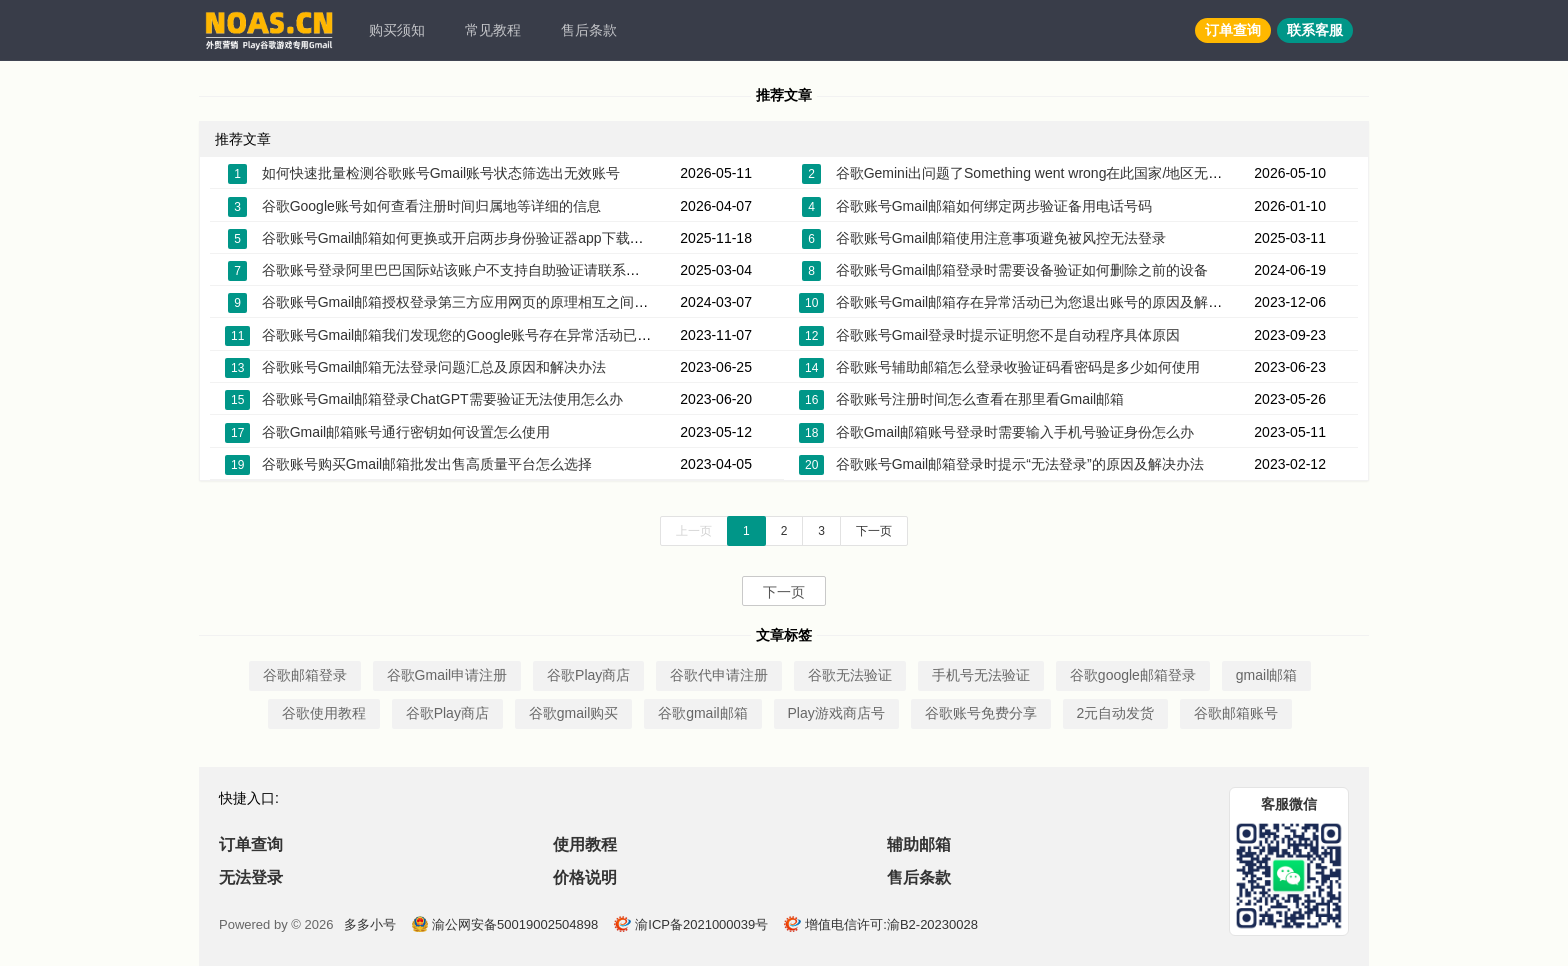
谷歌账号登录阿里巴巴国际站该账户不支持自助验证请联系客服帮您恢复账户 (500, 270)
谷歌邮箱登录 (305, 675)
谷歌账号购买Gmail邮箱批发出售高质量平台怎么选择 (427, 464)
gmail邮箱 (1266, 675)
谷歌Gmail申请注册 (447, 675)
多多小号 (370, 924)
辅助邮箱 (919, 844)
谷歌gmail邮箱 (702, 713)
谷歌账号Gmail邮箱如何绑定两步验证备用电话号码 (994, 206)
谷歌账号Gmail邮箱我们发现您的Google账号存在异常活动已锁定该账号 (485, 335)
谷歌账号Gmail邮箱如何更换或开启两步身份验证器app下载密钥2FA (472, 238)
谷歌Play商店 (588, 675)
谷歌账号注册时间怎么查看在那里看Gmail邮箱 (980, 399)
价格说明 (585, 877)
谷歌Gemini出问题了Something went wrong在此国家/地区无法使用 (1043, 173)
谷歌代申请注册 (719, 675)
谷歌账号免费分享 (981, 713)
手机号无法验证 (981, 675)
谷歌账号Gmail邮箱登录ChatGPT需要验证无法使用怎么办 (442, 399)
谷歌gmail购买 (573, 713)
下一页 (874, 531)
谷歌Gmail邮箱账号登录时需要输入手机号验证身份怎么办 (1015, 432)
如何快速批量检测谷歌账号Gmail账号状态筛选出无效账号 (441, 173)
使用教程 (585, 844)
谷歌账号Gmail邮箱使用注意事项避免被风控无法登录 (1001, 238)
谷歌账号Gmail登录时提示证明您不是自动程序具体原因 (1008, 335)
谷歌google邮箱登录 (1133, 675)
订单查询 (1233, 30)
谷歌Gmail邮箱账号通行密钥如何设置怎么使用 (406, 432)
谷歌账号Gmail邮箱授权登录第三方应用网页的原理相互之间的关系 (469, 302)
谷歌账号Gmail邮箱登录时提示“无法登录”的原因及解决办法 (1020, 464)
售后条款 (589, 30)
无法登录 (251, 877)
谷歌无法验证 (850, 675)
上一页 (694, 531)
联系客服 (1315, 30)
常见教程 (493, 30)
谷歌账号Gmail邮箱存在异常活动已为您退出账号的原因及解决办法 (1043, 302)
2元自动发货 (1116, 713)
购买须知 (397, 30)
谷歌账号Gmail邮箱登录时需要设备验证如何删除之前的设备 (1022, 270)
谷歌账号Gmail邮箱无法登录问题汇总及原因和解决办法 (434, 367)
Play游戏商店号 (836, 713)
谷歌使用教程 (324, 713)
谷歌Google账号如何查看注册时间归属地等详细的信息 (431, 206)
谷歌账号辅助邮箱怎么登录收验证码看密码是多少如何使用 (1018, 367)
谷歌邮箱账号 (1236, 713)
